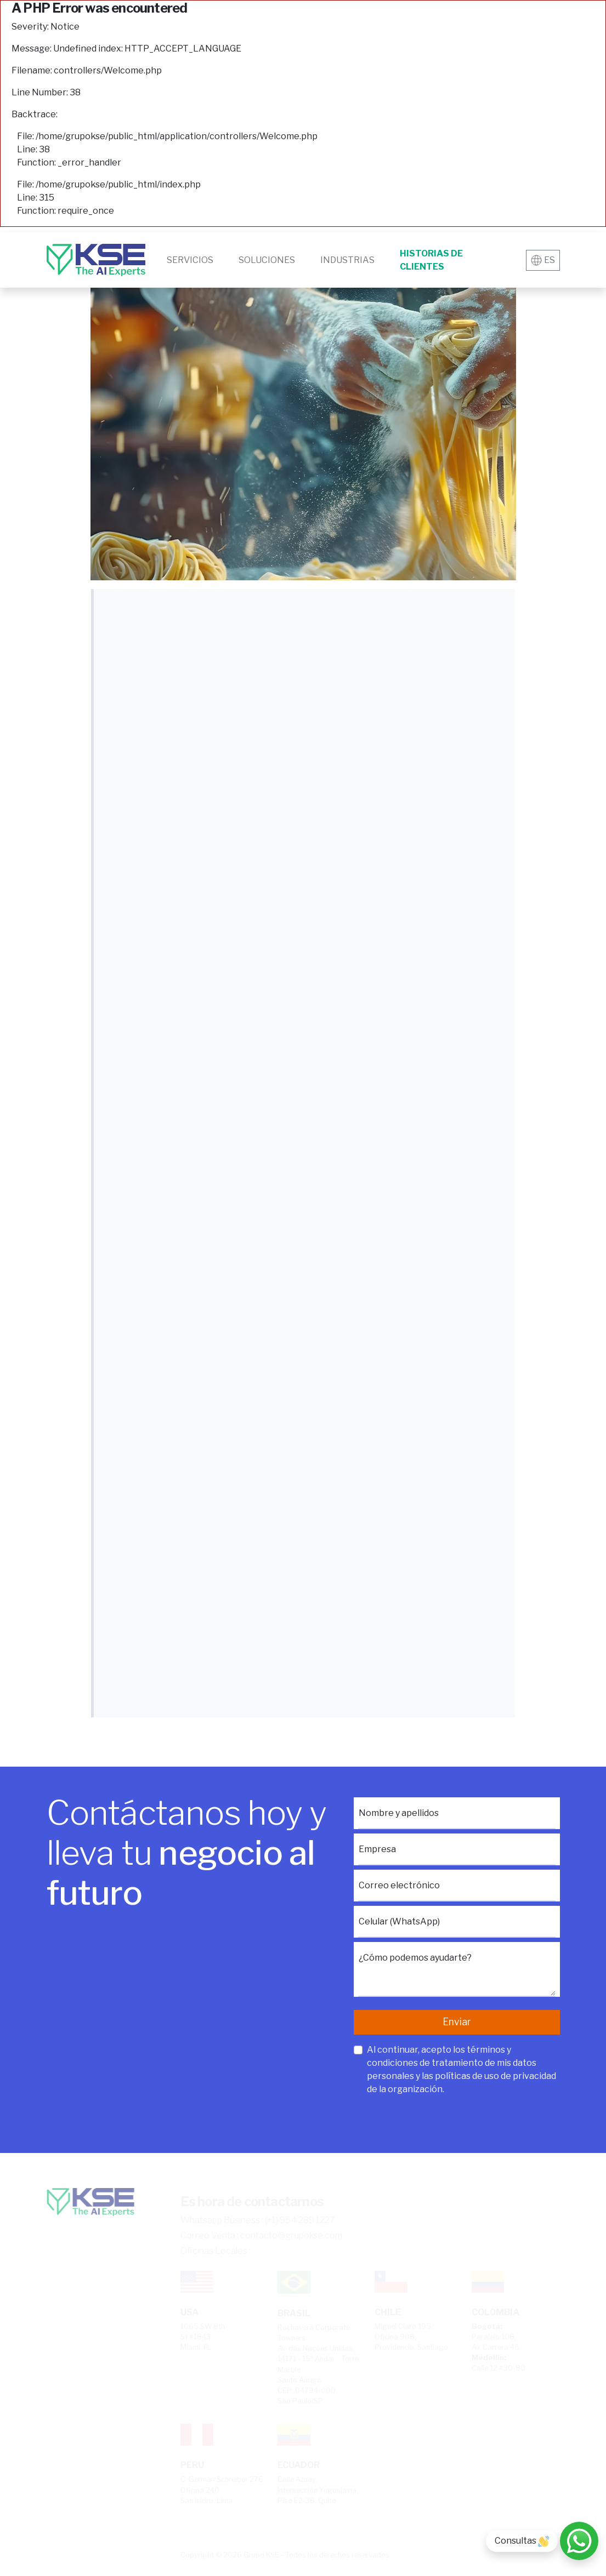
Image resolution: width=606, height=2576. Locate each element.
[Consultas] (579, 2541)
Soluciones (267, 260)
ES (543, 260)
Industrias (347, 260)
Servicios (190, 260)
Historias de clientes (431, 260)
